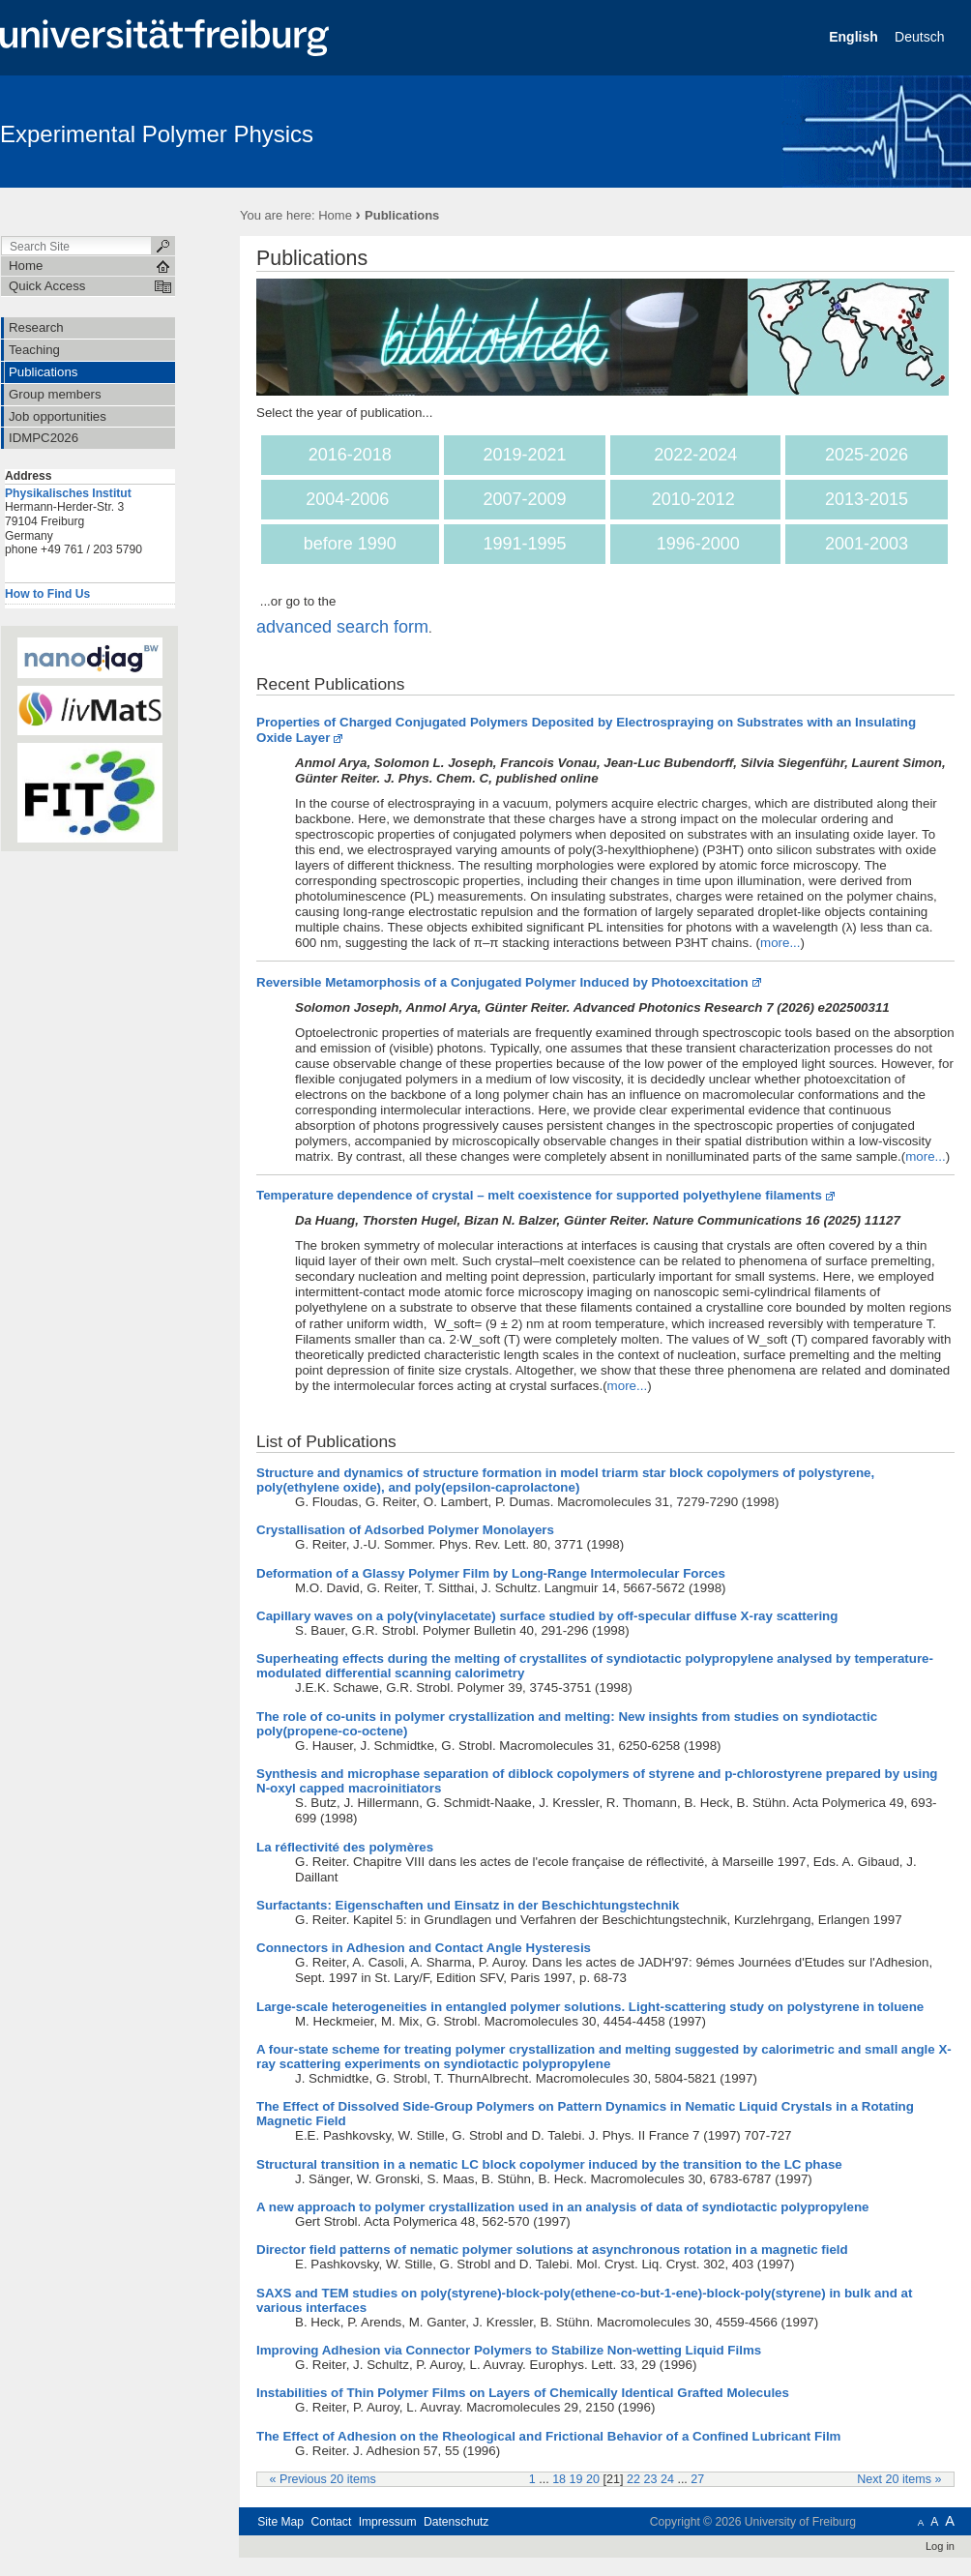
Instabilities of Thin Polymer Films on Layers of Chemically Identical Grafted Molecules (522, 2392)
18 (559, 2479)
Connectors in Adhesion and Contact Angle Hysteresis (423, 1947)
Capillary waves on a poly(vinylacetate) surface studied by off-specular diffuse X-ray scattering (547, 1616)
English (855, 36)
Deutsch (921, 36)
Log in (940, 2546)
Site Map (280, 2522)
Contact (330, 2522)
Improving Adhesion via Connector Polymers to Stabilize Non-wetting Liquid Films (508, 2350)
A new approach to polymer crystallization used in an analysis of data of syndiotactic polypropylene (562, 2207)
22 (633, 2479)
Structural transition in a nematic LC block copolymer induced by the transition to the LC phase (549, 2164)
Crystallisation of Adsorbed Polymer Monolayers (405, 1530)
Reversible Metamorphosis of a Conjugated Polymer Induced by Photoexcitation (502, 982)
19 (576, 2479)
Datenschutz (456, 2522)
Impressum (388, 2522)
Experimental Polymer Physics (156, 134)
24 (667, 2479)
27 (697, 2479)
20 (593, 2479)
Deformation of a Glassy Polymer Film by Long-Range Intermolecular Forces (490, 1573)
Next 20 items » (899, 2479)
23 (650, 2479)
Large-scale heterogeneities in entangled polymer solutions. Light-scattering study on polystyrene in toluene (590, 2006)
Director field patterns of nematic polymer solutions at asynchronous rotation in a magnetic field (552, 2249)
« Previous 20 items (323, 2479)
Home (335, 215)
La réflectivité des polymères (344, 1847)
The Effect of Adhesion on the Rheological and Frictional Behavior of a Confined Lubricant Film (548, 2436)
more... (780, 942)
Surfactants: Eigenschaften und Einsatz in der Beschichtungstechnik (467, 1905)
